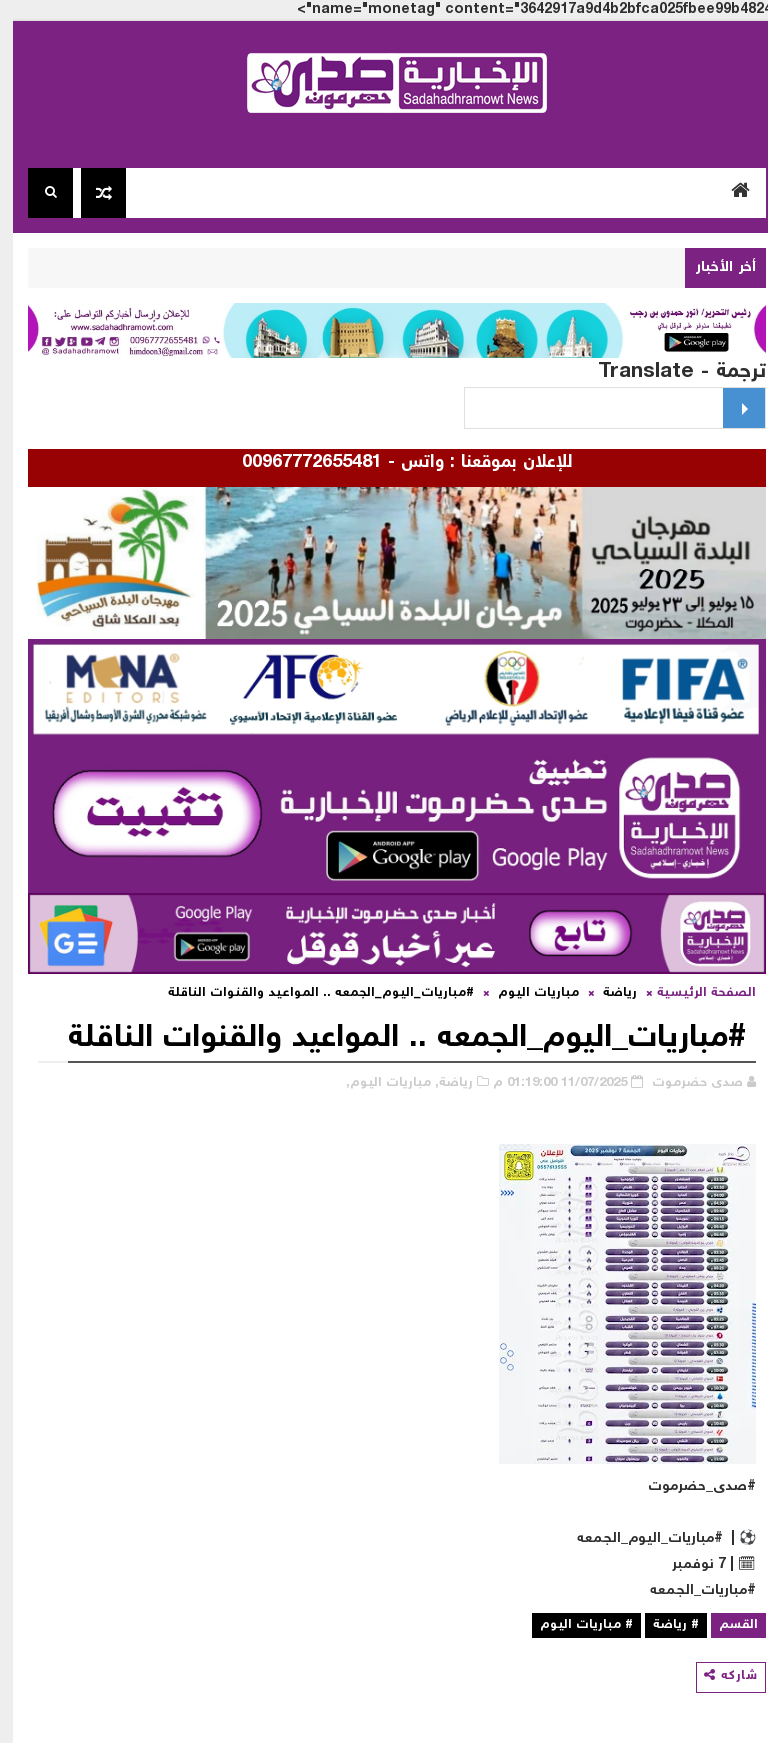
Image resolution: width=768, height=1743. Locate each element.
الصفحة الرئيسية (693, 993)
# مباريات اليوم (573, 1625)
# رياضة (663, 1625)
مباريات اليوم (525, 993)
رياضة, (441, 1083)
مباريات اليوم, (375, 1083)
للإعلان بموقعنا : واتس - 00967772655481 (390, 463)
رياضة (607, 993)
